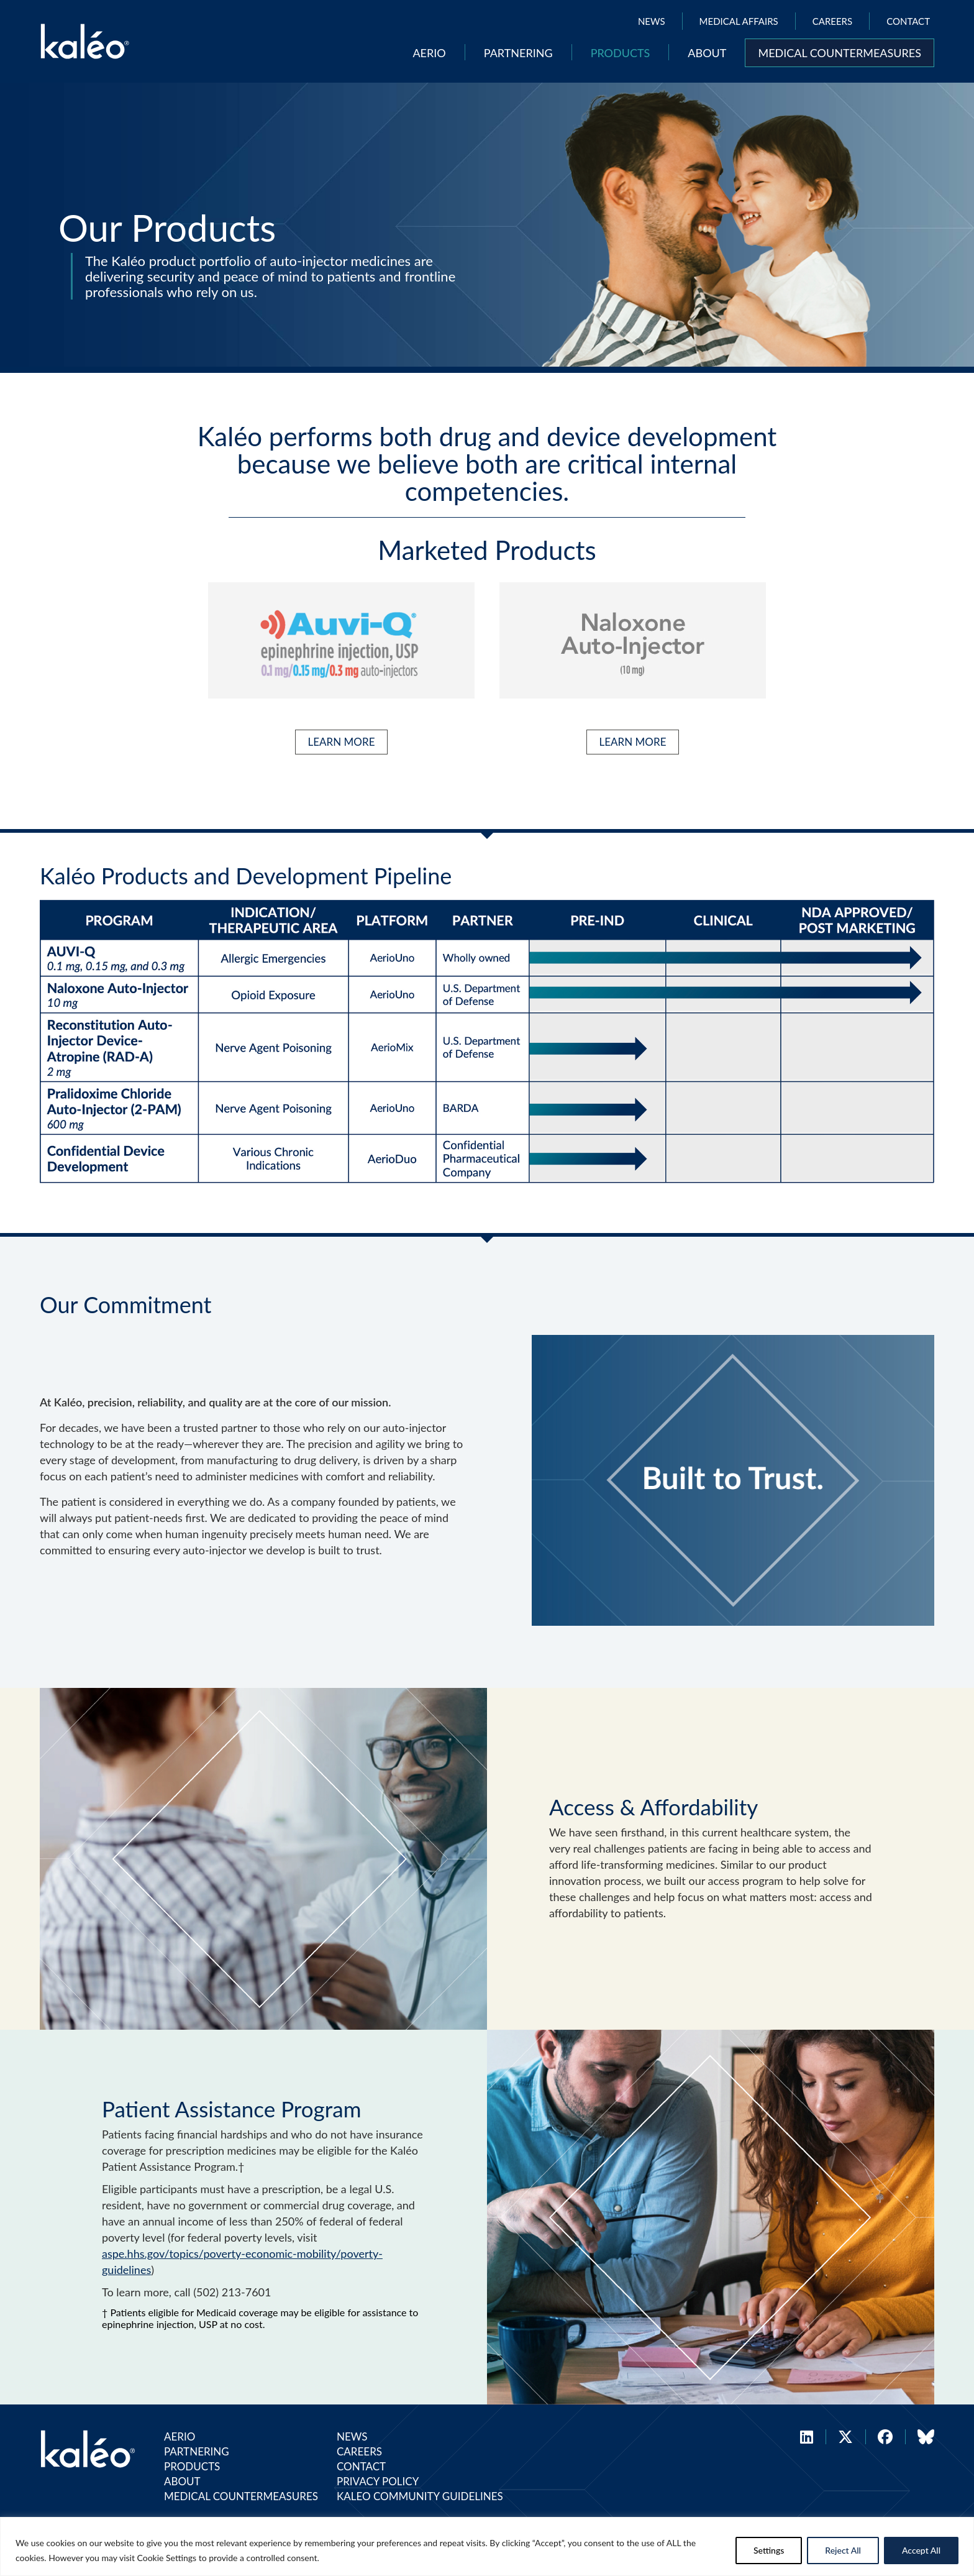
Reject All (843, 2550)
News (651, 21)
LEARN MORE (341, 741)
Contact (908, 21)
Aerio (428, 53)
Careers (832, 21)
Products (620, 53)
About (707, 53)
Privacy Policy (378, 2481)
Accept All (921, 2550)
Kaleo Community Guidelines (420, 2496)
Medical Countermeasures (839, 53)
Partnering (518, 53)
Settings (768, 2550)
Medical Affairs (738, 21)
